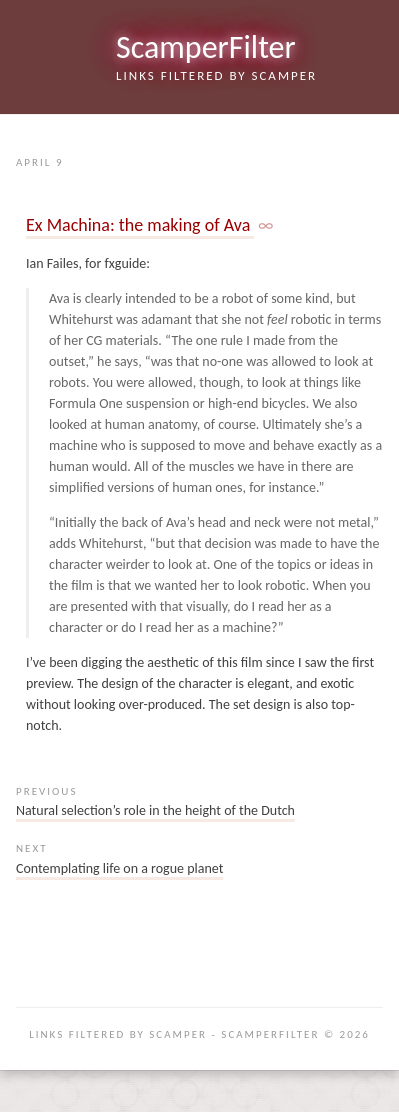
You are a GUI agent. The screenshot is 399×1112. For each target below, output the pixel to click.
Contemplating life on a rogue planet (119, 868)
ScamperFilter (206, 47)
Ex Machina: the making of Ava (140, 225)
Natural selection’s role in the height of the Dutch (155, 810)
